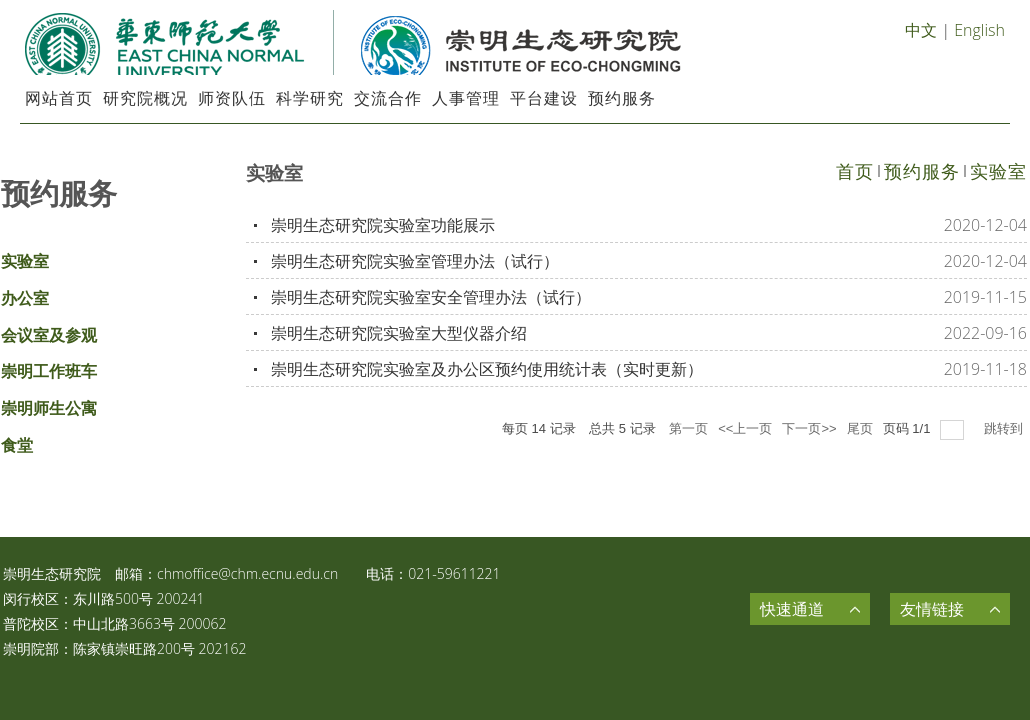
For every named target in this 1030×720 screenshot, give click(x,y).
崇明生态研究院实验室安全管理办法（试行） (431, 297)
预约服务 (922, 171)
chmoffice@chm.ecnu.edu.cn (247, 573)
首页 (855, 171)
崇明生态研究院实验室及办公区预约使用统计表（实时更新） (487, 369)
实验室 (998, 171)
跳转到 (1005, 428)
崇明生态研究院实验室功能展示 (383, 225)
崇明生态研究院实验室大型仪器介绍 (399, 333)
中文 (921, 30)
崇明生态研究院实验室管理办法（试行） (415, 261)
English (979, 30)
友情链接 (932, 609)
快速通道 (792, 609)
